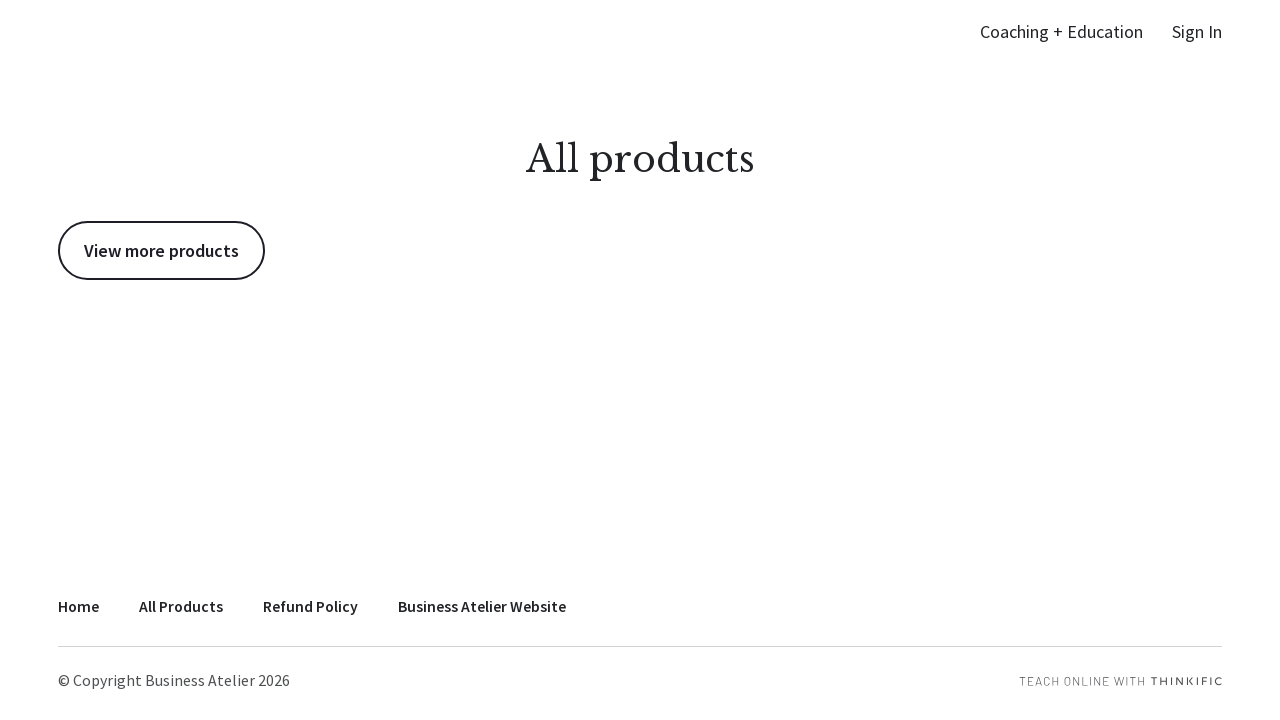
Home (78, 606)
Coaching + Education (1061, 31)
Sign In (1197, 31)
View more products (161, 250)
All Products (181, 606)
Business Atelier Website (482, 606)
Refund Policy (310, 606)
